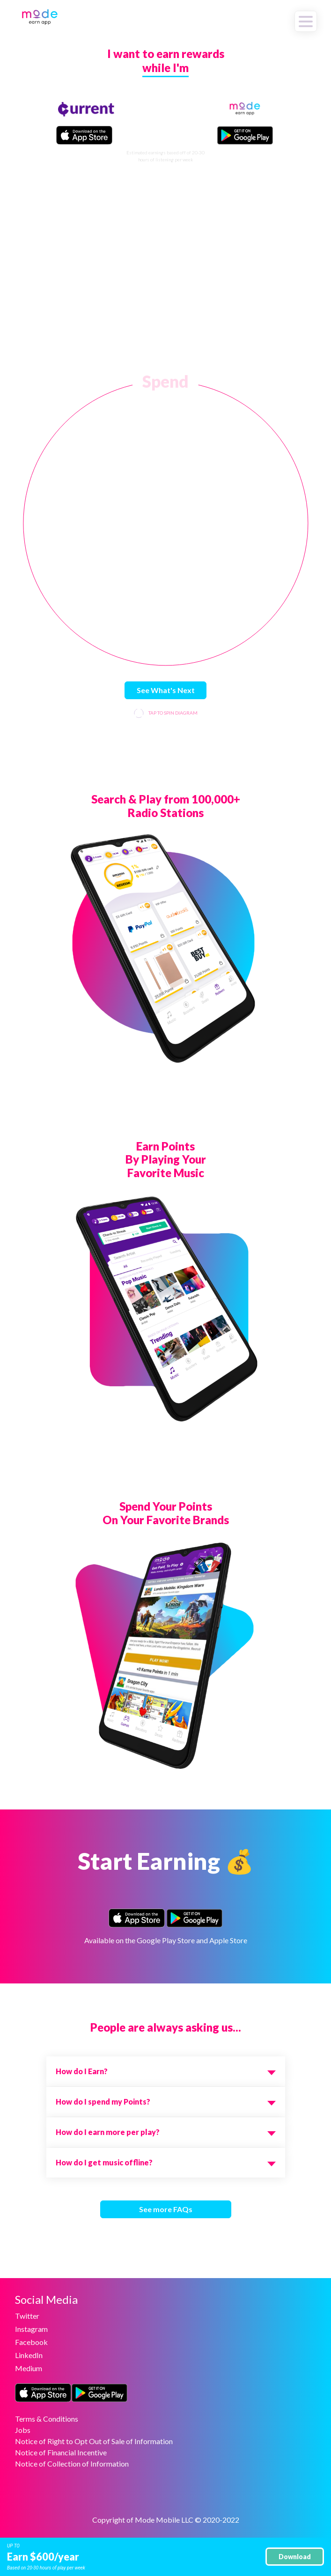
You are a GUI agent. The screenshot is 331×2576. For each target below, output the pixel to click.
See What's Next (166, 690)
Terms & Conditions (46, 2418)
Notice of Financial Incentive (61, 2452)
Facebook (31, 2341)
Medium (28, 2368)
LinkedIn (29, 2355)
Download (295, 2557)
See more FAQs (165, 2209)
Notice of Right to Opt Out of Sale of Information (94, 2441)
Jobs (22, 2429)
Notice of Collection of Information (72, 2463)
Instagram (31, 2328)
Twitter (27, 2315)
